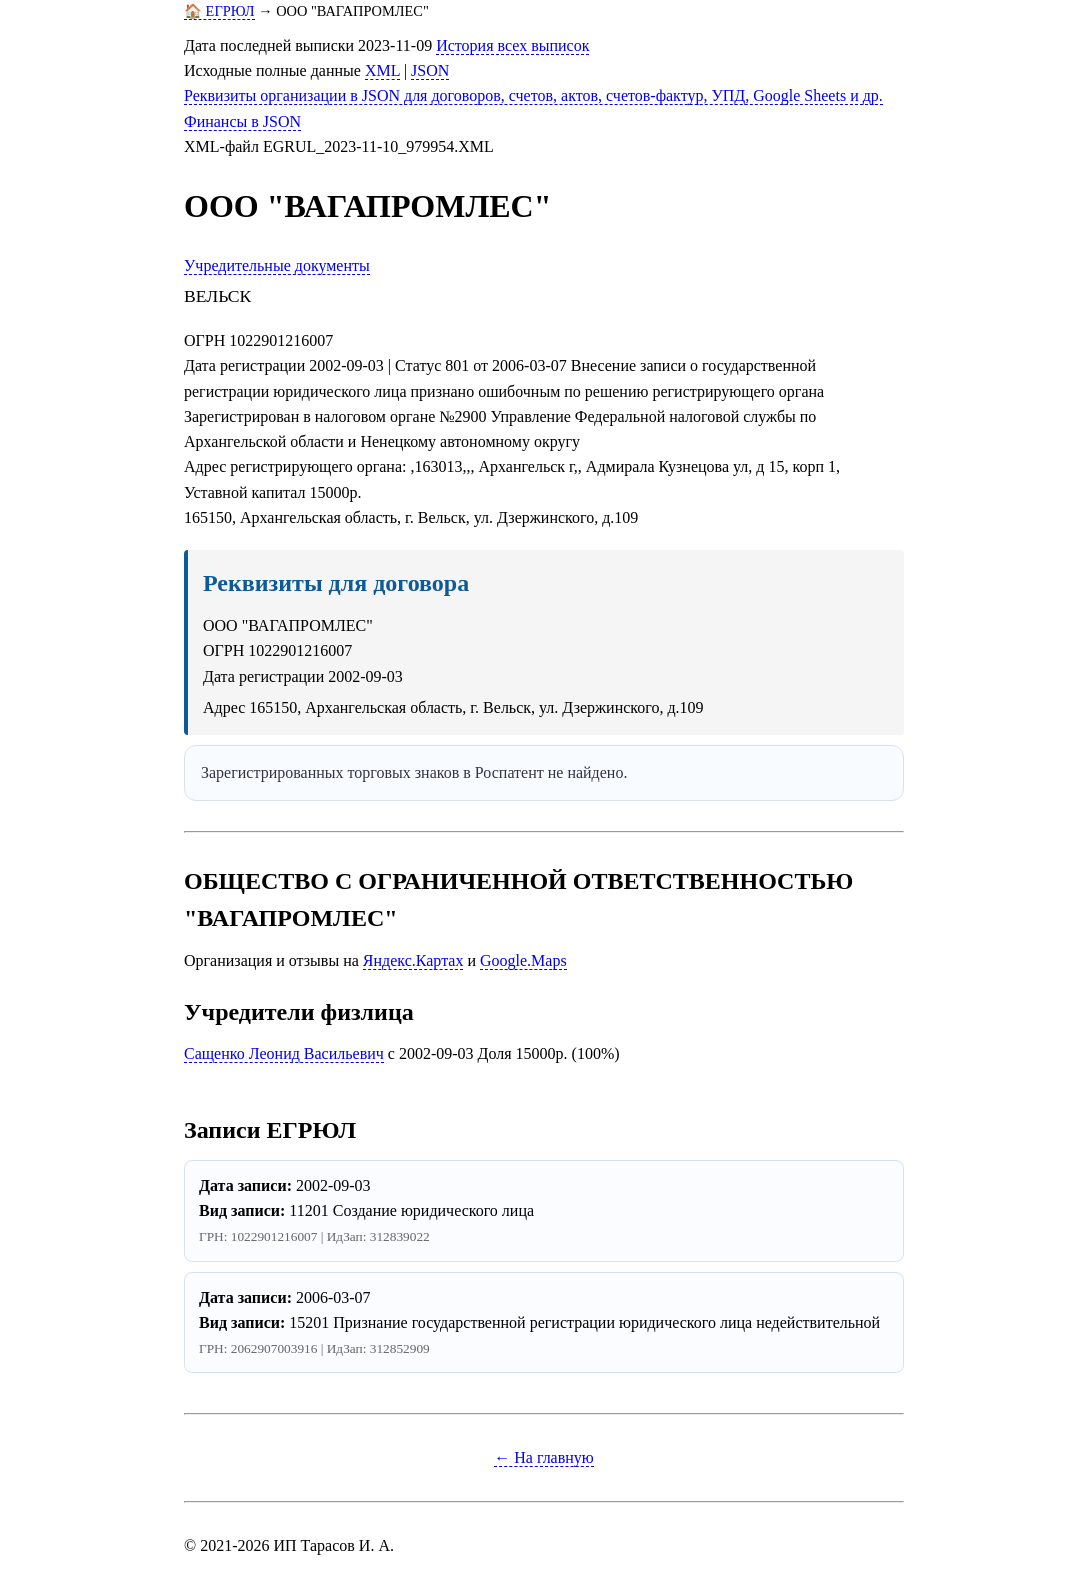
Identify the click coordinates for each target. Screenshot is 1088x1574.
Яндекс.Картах (413, 960)
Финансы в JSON (242, 121)
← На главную (544, 1457)
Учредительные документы (277, 265)
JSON (430, 70)
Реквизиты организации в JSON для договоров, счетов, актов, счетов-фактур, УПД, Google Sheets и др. (533, 95)
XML (382, 70)
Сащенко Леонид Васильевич (284, 1053)
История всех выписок (512, 45)
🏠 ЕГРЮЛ (219, 11)
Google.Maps (523, 960)
